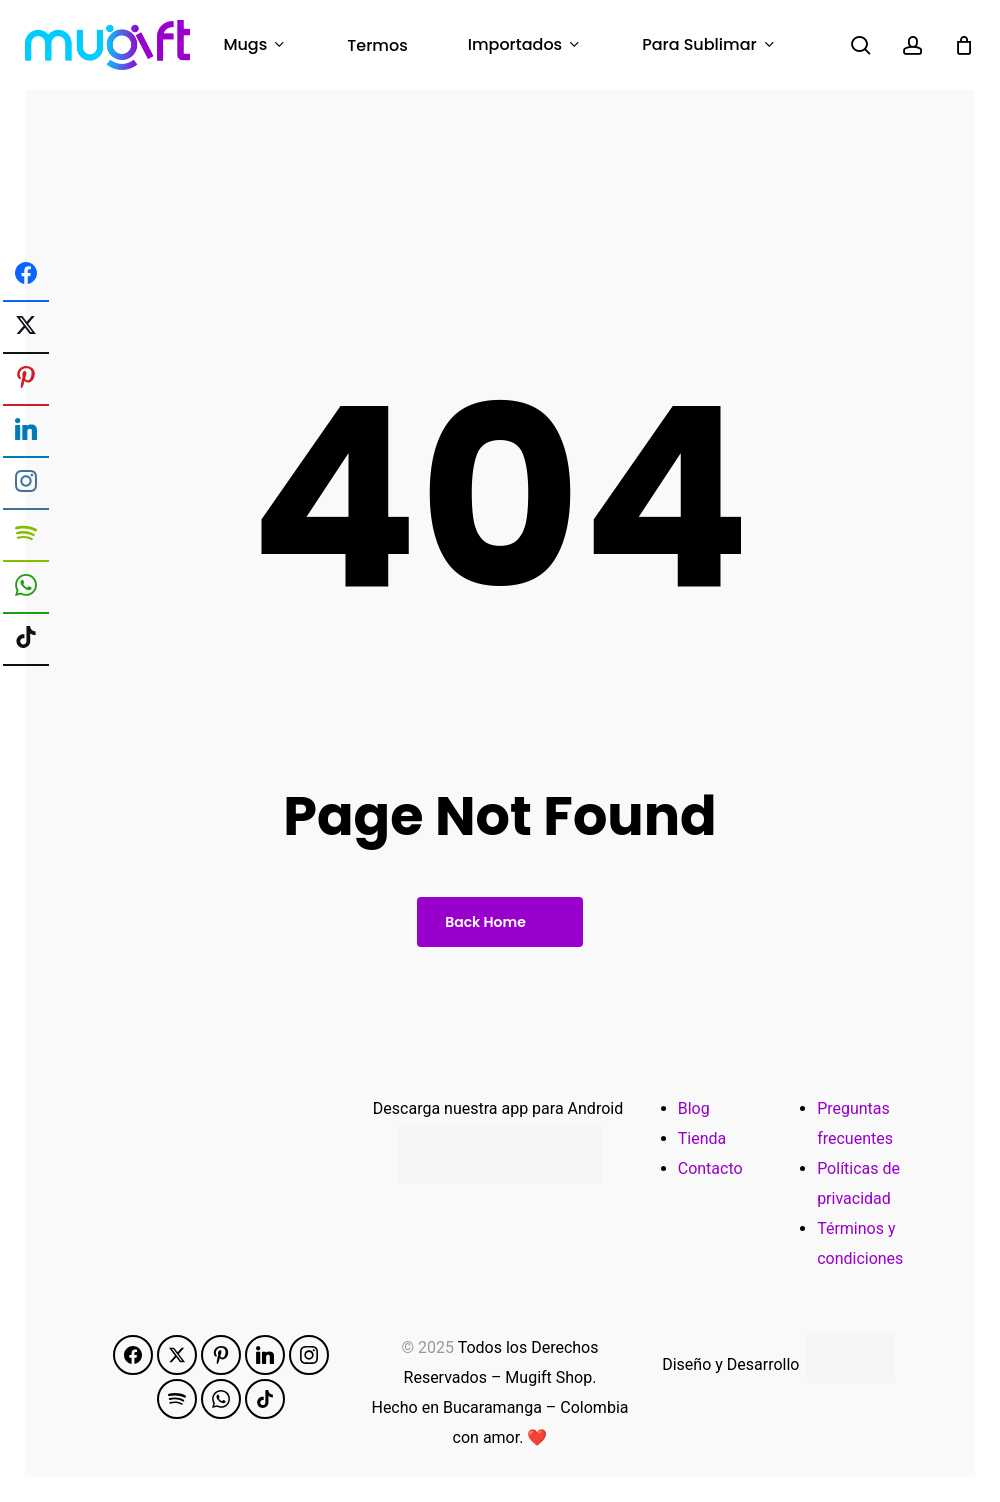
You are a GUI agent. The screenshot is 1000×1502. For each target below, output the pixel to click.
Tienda (702, 1138)
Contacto (710, 1168)
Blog (694, 1108)
